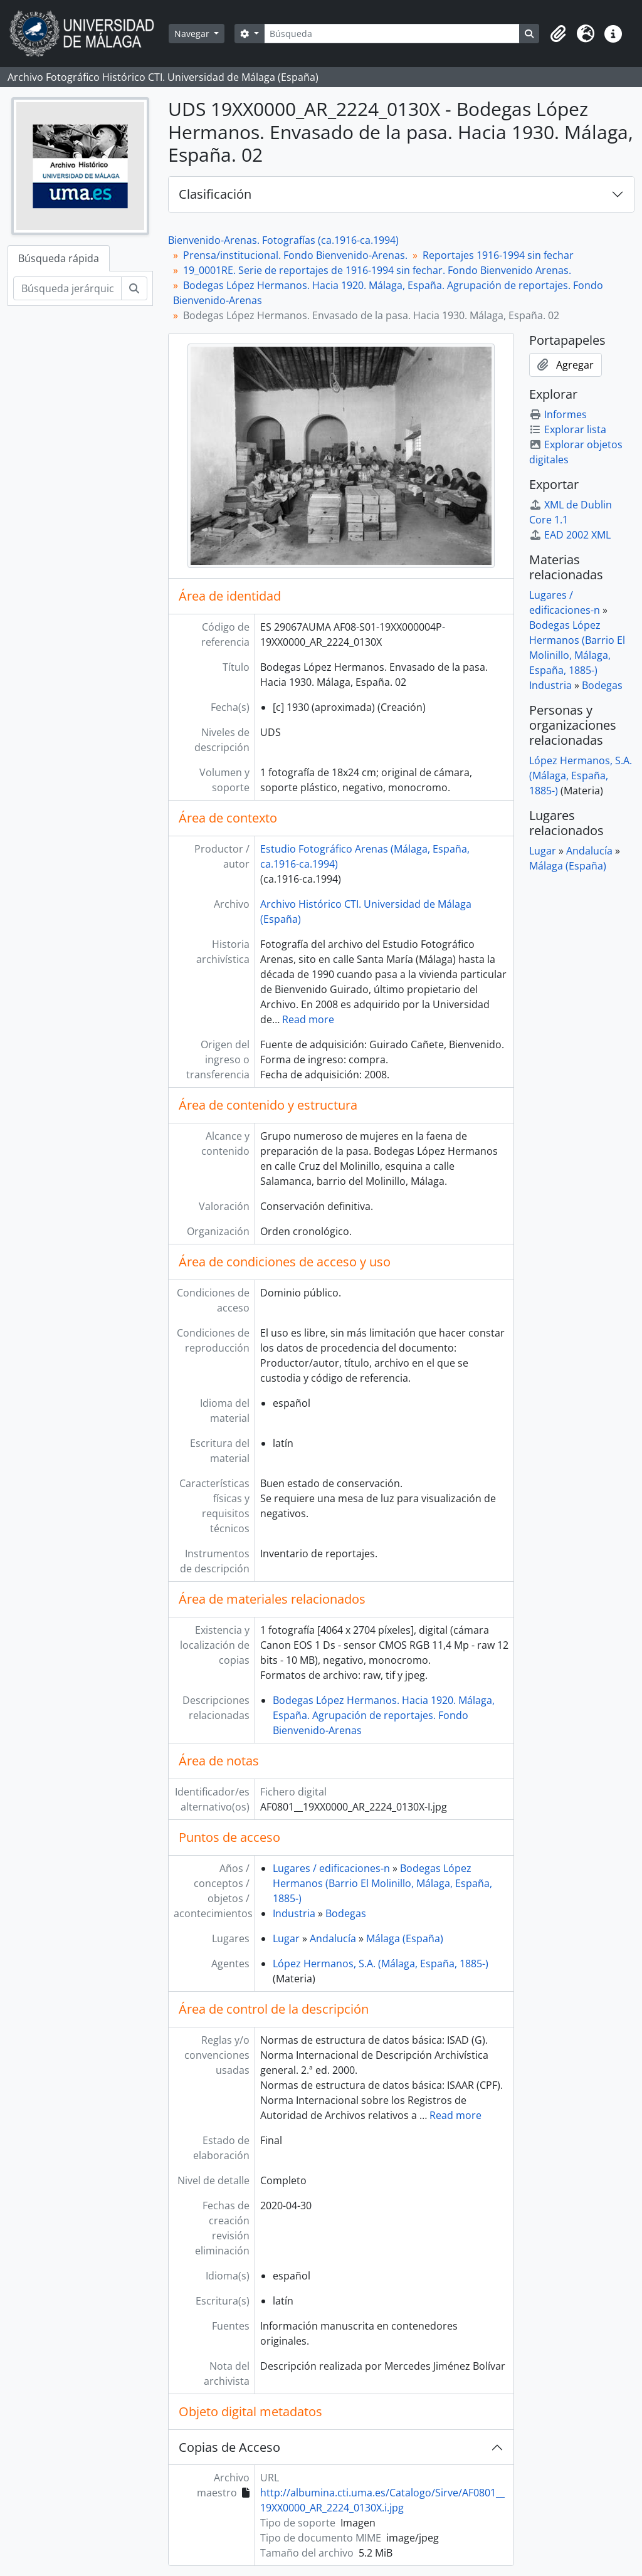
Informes (558, 414)
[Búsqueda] (392, 33)
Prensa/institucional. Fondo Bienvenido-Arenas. (295, 255)
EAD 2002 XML (570, 535)
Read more (308, 1019)
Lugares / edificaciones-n (331, 1868)
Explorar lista (567, 429)
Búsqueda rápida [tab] (58, 258)
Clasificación (215, 194)
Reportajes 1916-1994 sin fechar (498, 255)
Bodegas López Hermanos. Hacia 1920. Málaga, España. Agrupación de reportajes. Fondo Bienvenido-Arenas (384, 1715)
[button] (558, 34)
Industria (294, 1913)
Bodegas (345, 1913)
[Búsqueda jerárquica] (67, 288)
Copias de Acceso (229, 2447)
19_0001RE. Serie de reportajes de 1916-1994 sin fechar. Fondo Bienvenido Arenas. (377, 270)
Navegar (193, 33)
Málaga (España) (404, 1938)
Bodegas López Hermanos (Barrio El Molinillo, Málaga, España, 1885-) (382, 1883)
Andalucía (333, 1938)
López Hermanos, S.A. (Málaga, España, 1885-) (380, 1963)
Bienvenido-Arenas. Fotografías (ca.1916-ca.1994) (283, 240)
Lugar (286, 1938)
